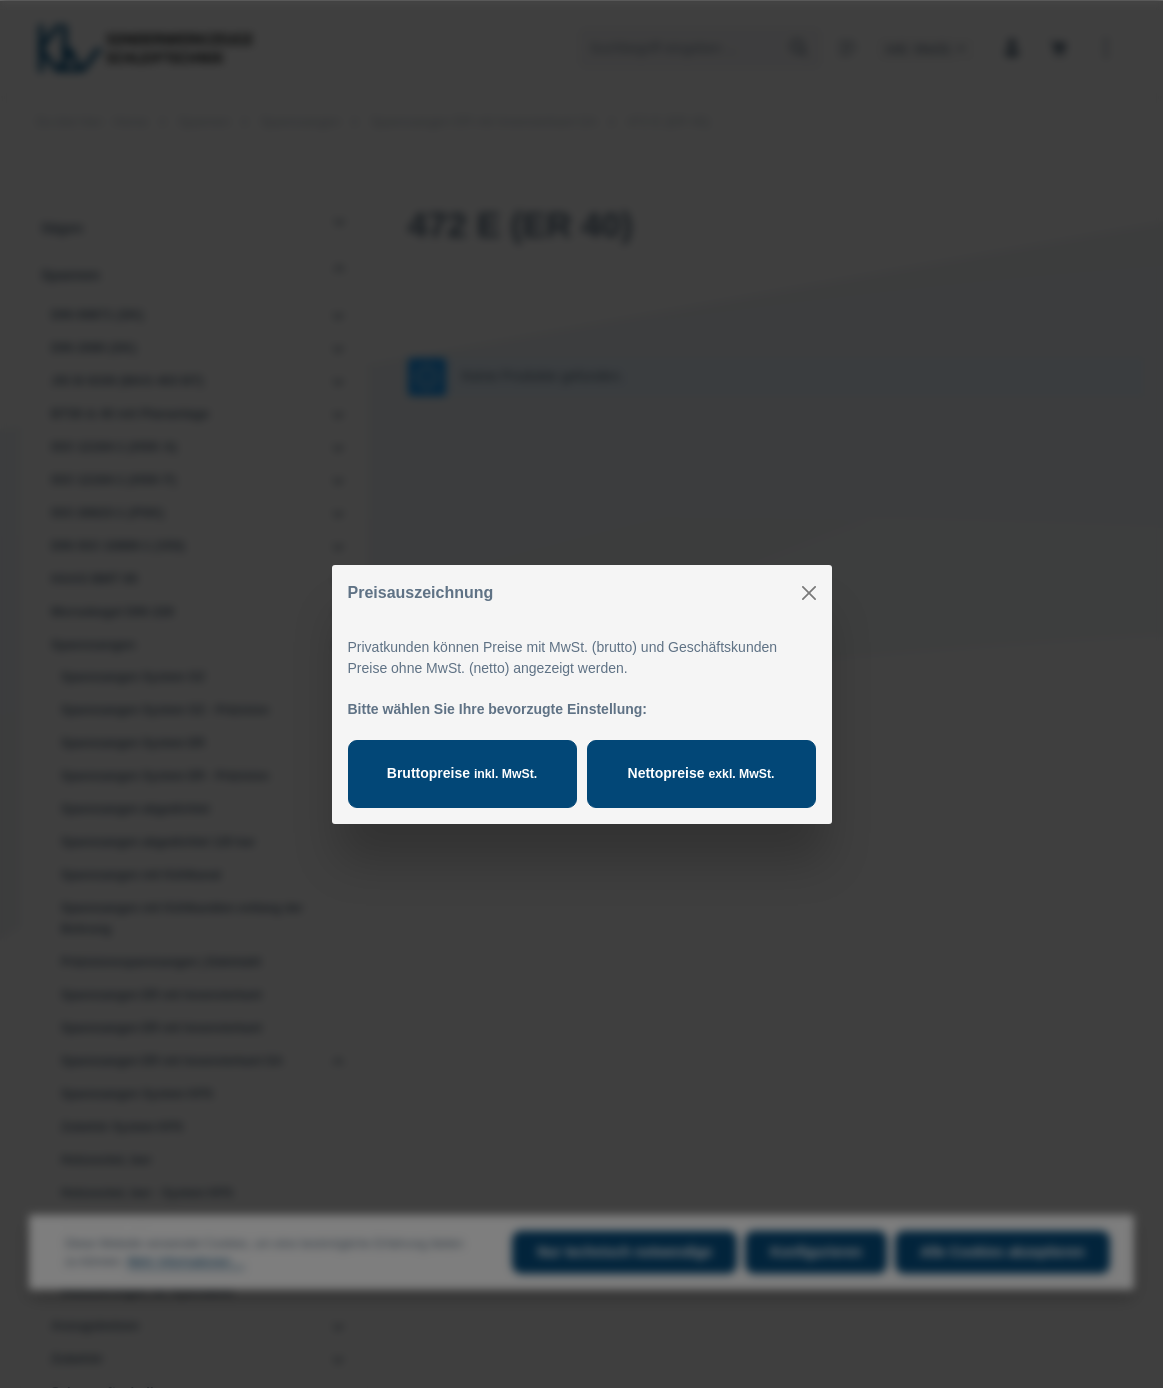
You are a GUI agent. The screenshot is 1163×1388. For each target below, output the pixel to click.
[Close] (809, 593)
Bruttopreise (462, 773)
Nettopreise (701, 773)
